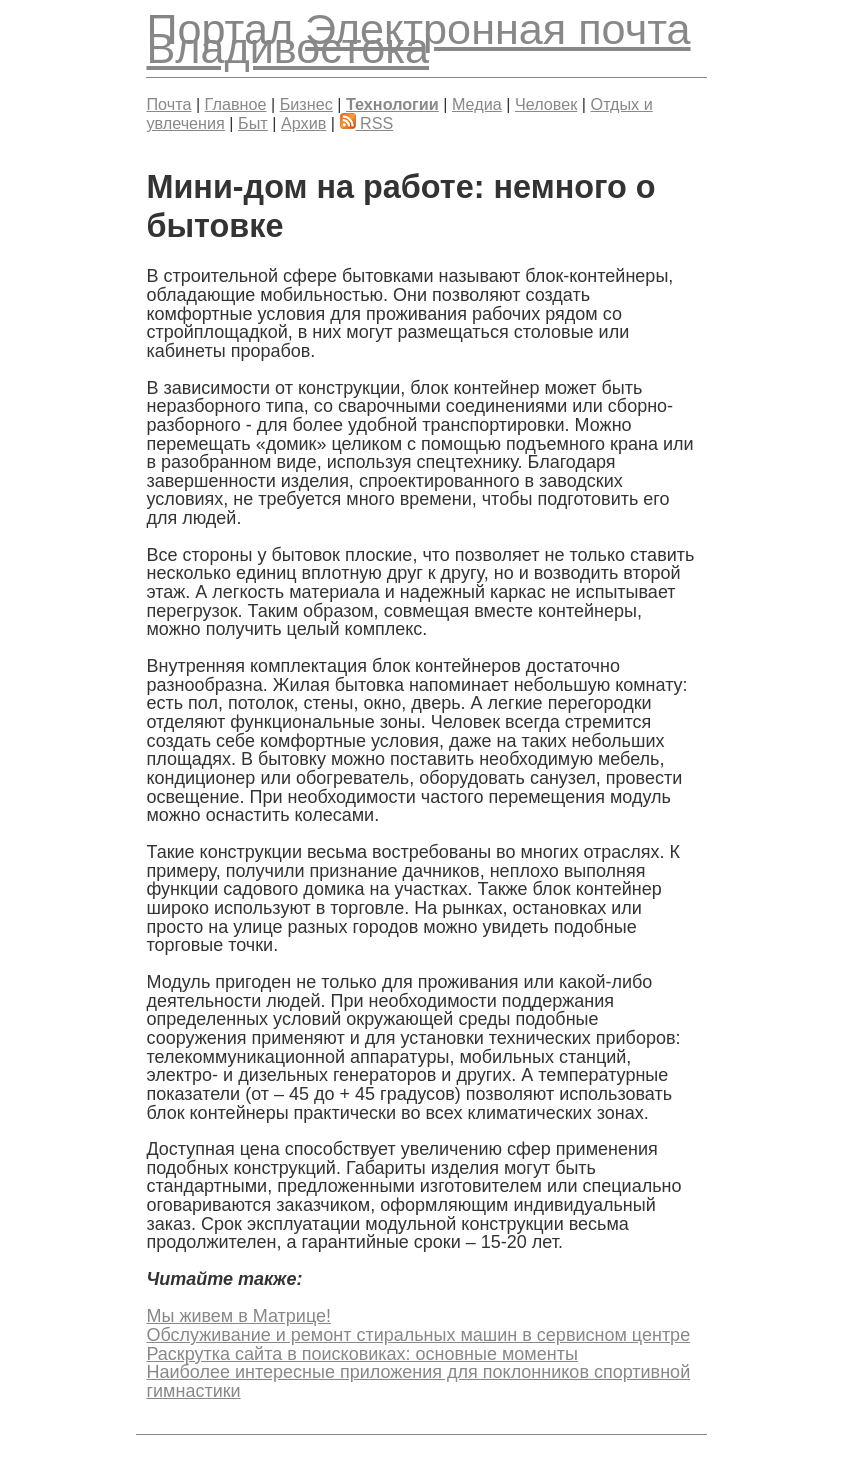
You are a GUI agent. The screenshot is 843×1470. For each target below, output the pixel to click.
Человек (546, 104)
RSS (367, 123)
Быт (253, 123)
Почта (168, 104)
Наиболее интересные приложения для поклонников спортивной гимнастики (418, 1381)
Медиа (477, 104)
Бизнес (306, 104)
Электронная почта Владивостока (418, 38)
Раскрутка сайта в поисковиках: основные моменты (361, 1354)
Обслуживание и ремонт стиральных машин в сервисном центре (418, 1335)
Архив (303, 123)
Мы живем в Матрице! (238, 1316)
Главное (236, 104)
